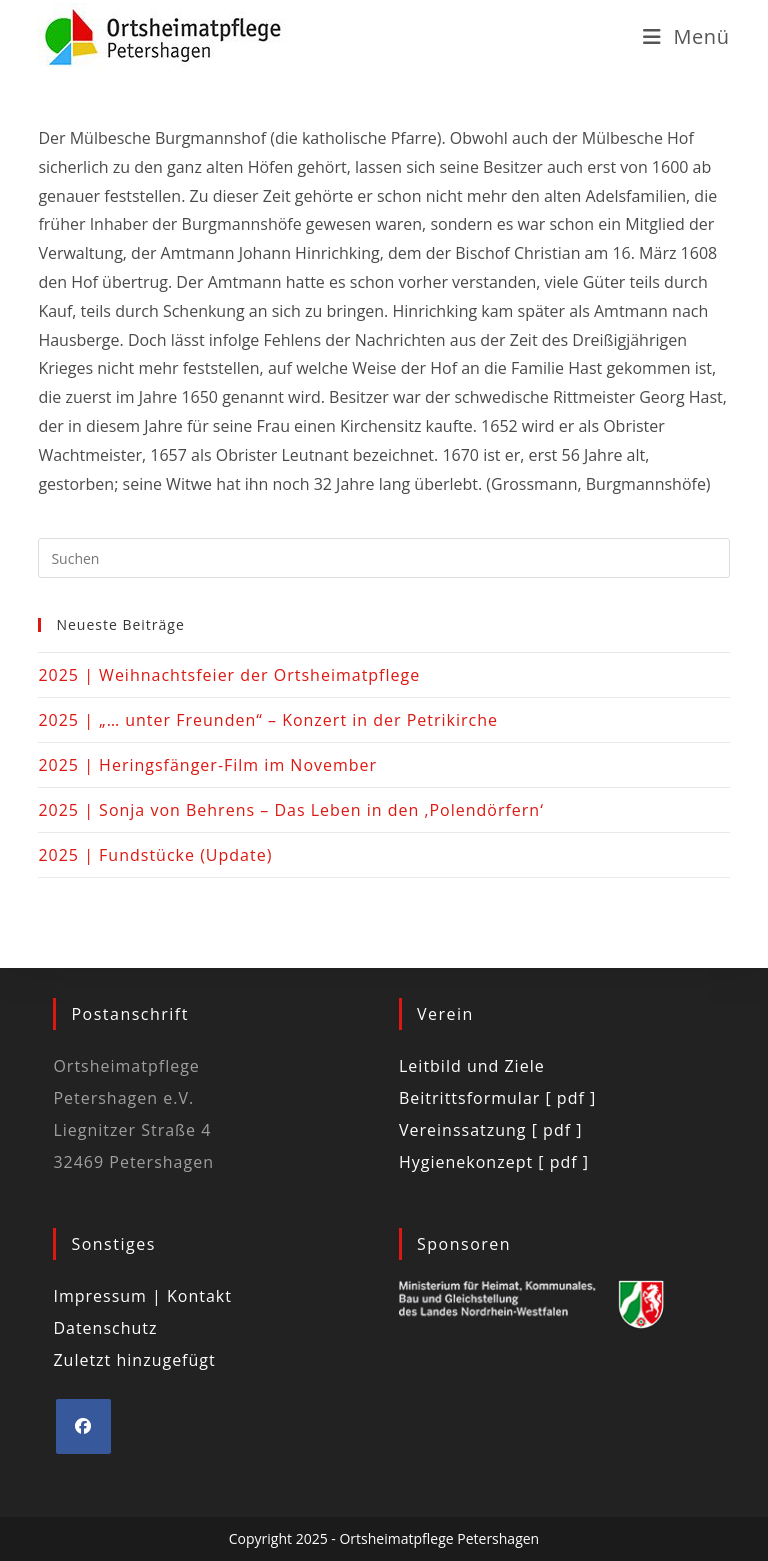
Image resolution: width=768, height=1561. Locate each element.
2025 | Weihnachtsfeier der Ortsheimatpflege (229, 675)
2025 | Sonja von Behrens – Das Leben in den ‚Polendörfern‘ (290, 810)
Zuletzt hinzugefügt (134, 1360)
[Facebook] (83, 1426)
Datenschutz (105, 1328)
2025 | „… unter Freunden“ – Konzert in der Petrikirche (268, 720)
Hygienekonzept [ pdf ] (494, 1162)
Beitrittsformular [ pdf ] (497, 1098)
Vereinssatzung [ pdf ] (490, 1130)
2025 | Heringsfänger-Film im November (207, 765)
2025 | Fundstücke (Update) (155, 855)
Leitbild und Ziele (472, 1066)
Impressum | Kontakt (142, 1296)
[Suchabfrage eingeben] (383, 558)
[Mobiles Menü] (686, 36)
